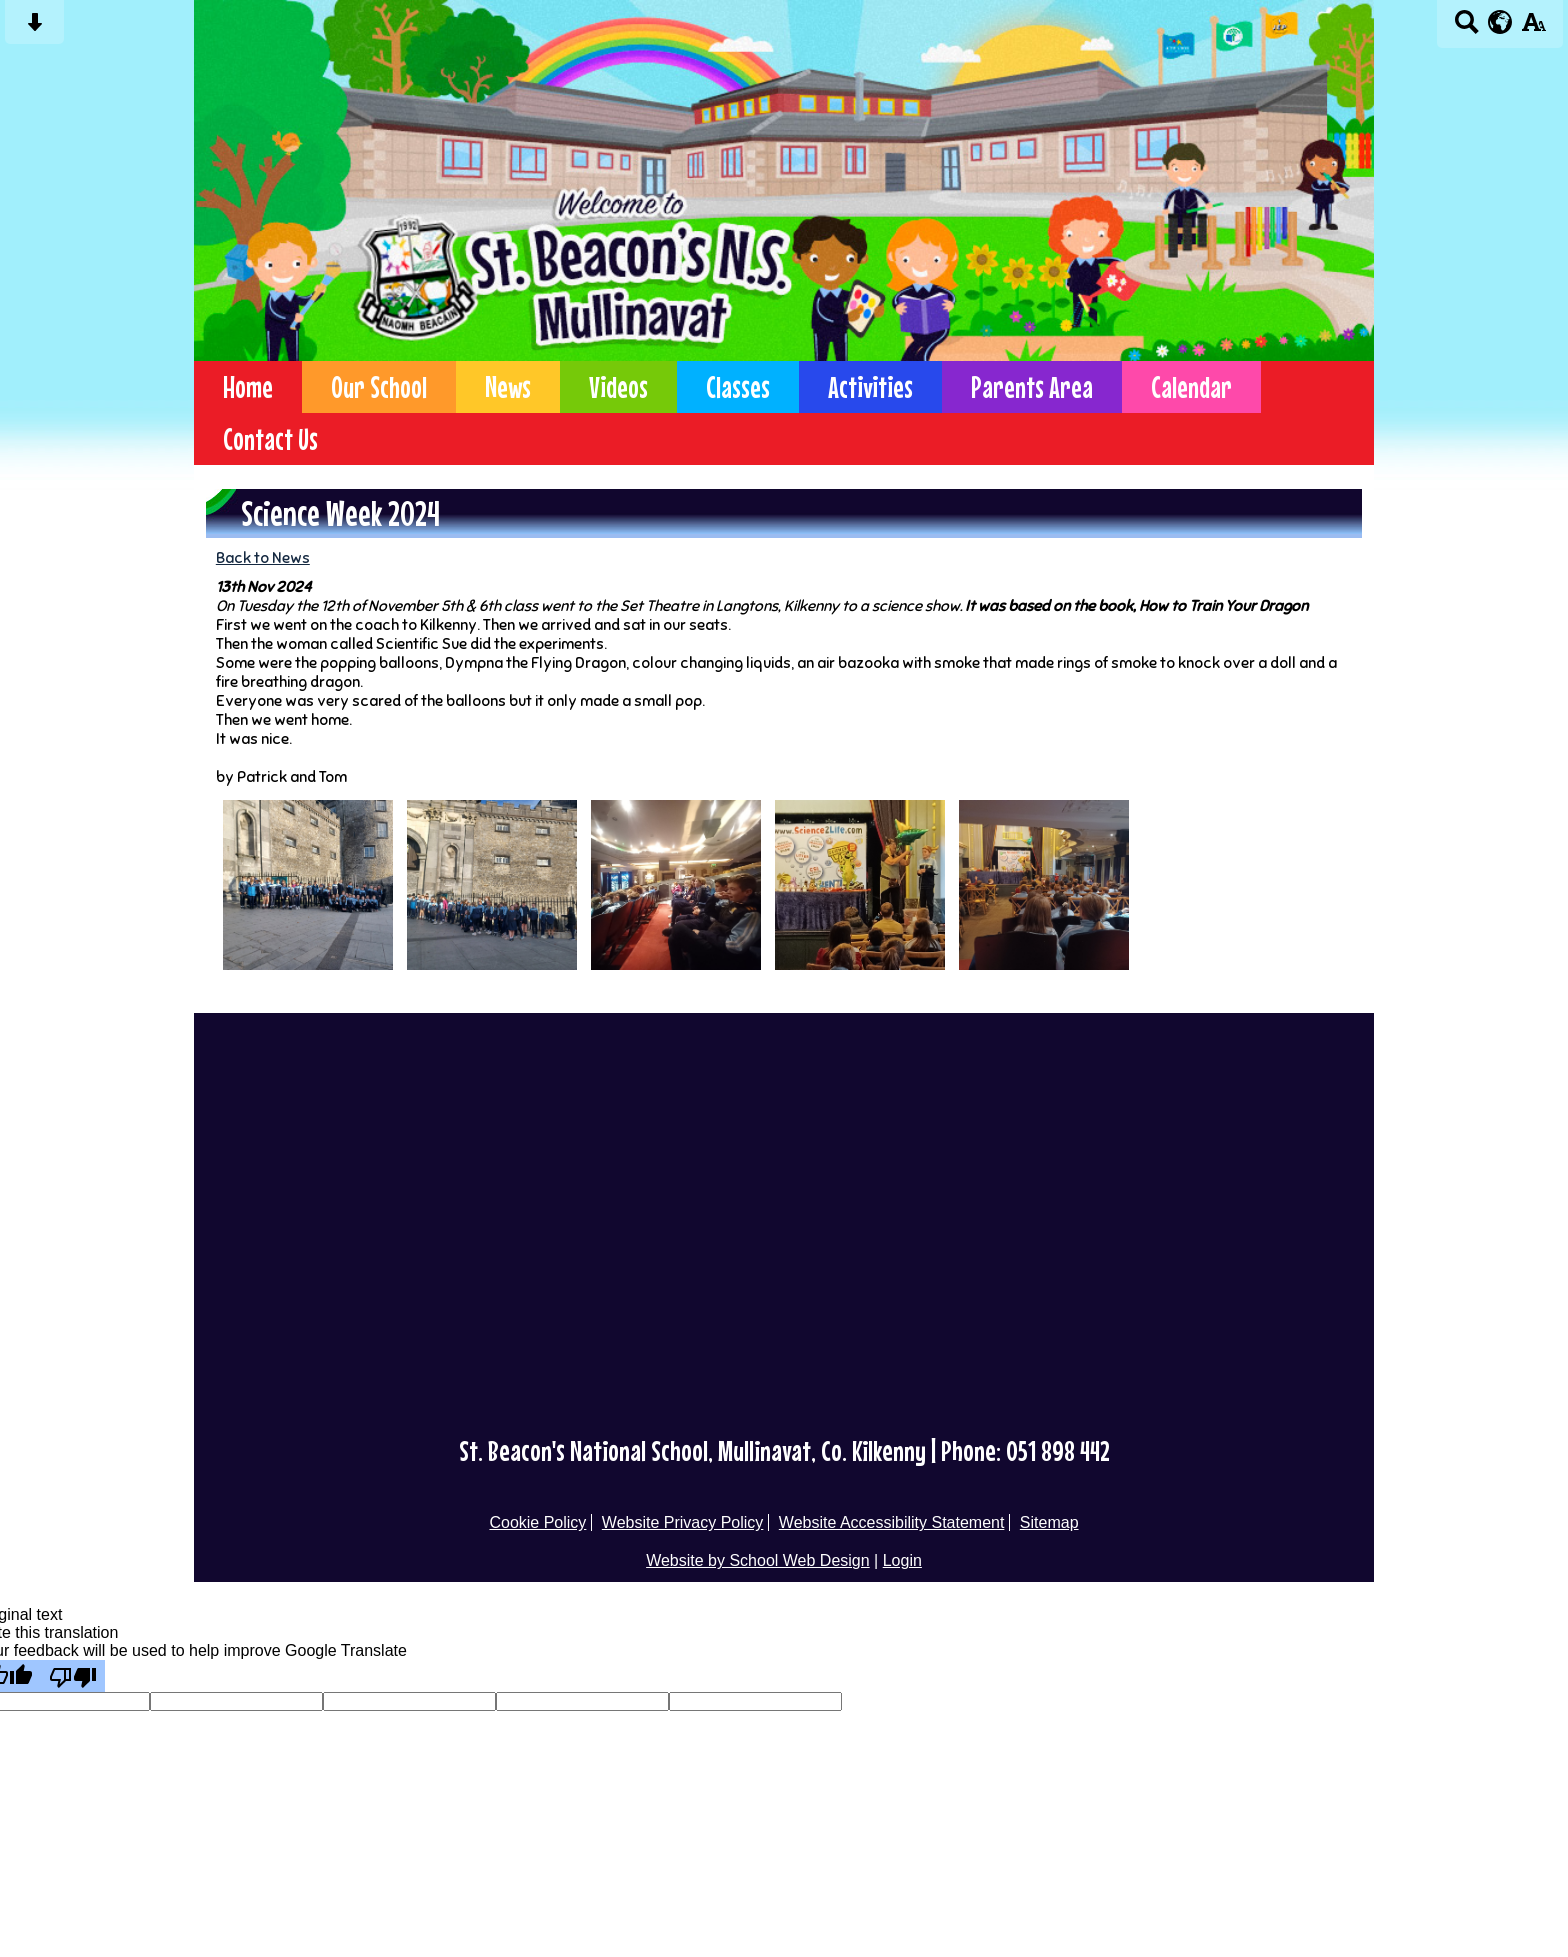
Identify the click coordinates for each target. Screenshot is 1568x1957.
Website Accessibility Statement (892, 1522)
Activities (870, 387)
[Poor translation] (73, 1676)
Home (248, 387)
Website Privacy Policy (683, 1522)
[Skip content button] (34, 28)
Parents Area (1032, 387)
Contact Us (270, 439)
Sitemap (1049, 1522)
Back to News (263, 557)
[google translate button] (1500, 22)
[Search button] (1466, 28)
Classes (738, 387)
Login (902, 1560)
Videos (618, 387)
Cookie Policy (537, 1522)
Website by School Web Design (758, 1560)
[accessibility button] (1533, 28)
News (508, 387)
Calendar (1191, 387)
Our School (379, 387)
